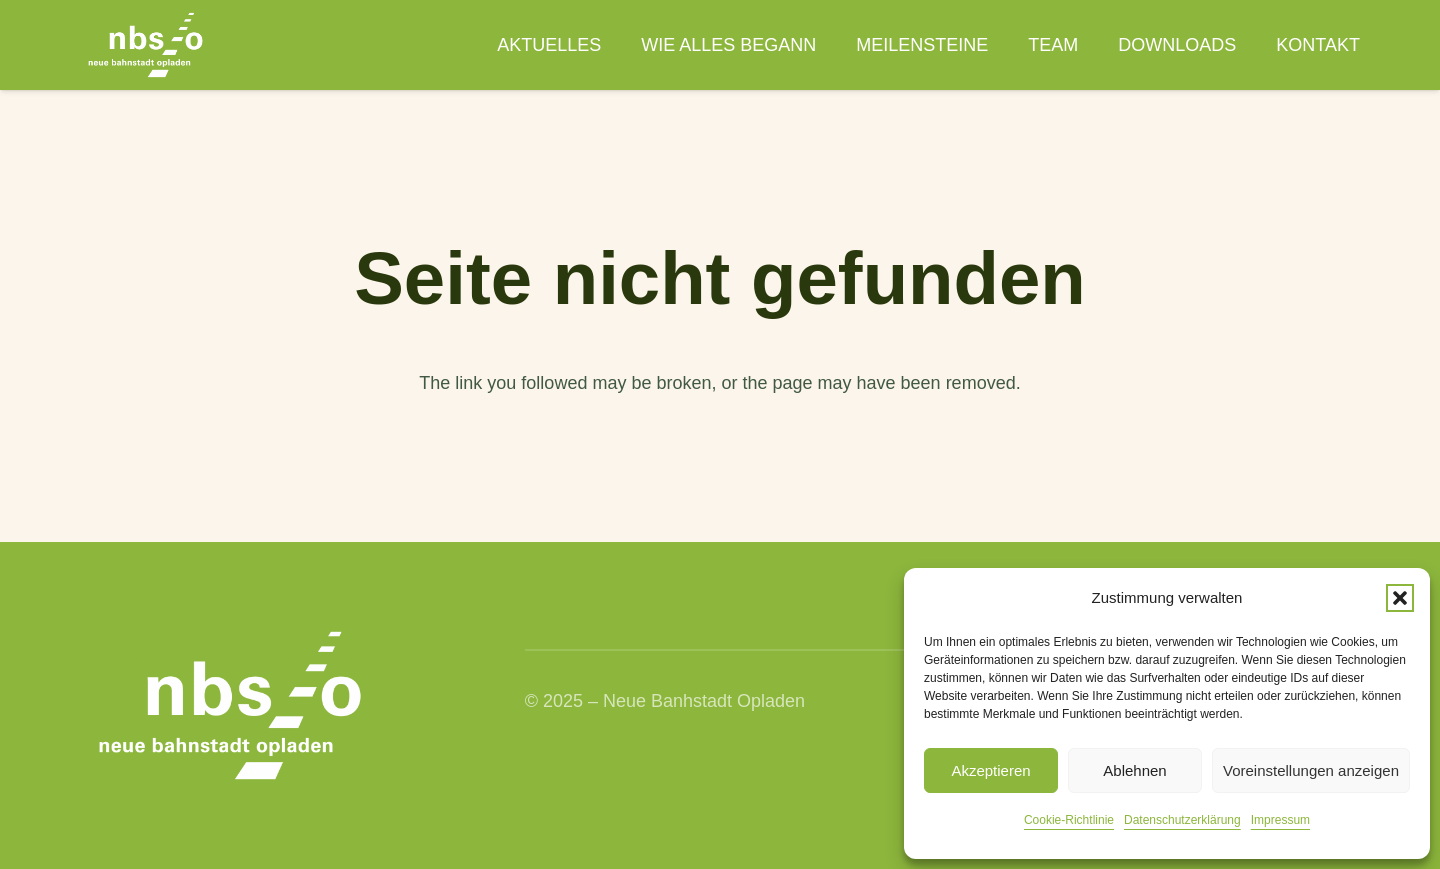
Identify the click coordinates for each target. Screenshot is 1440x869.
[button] (1400, 598)
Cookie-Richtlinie (1069, 820)
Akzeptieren (990, 770)
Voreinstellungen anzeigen (1311, 770)
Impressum (1280, 820)
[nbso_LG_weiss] (145, 45)
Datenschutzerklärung (1182, 820)
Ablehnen (1134, 770)
